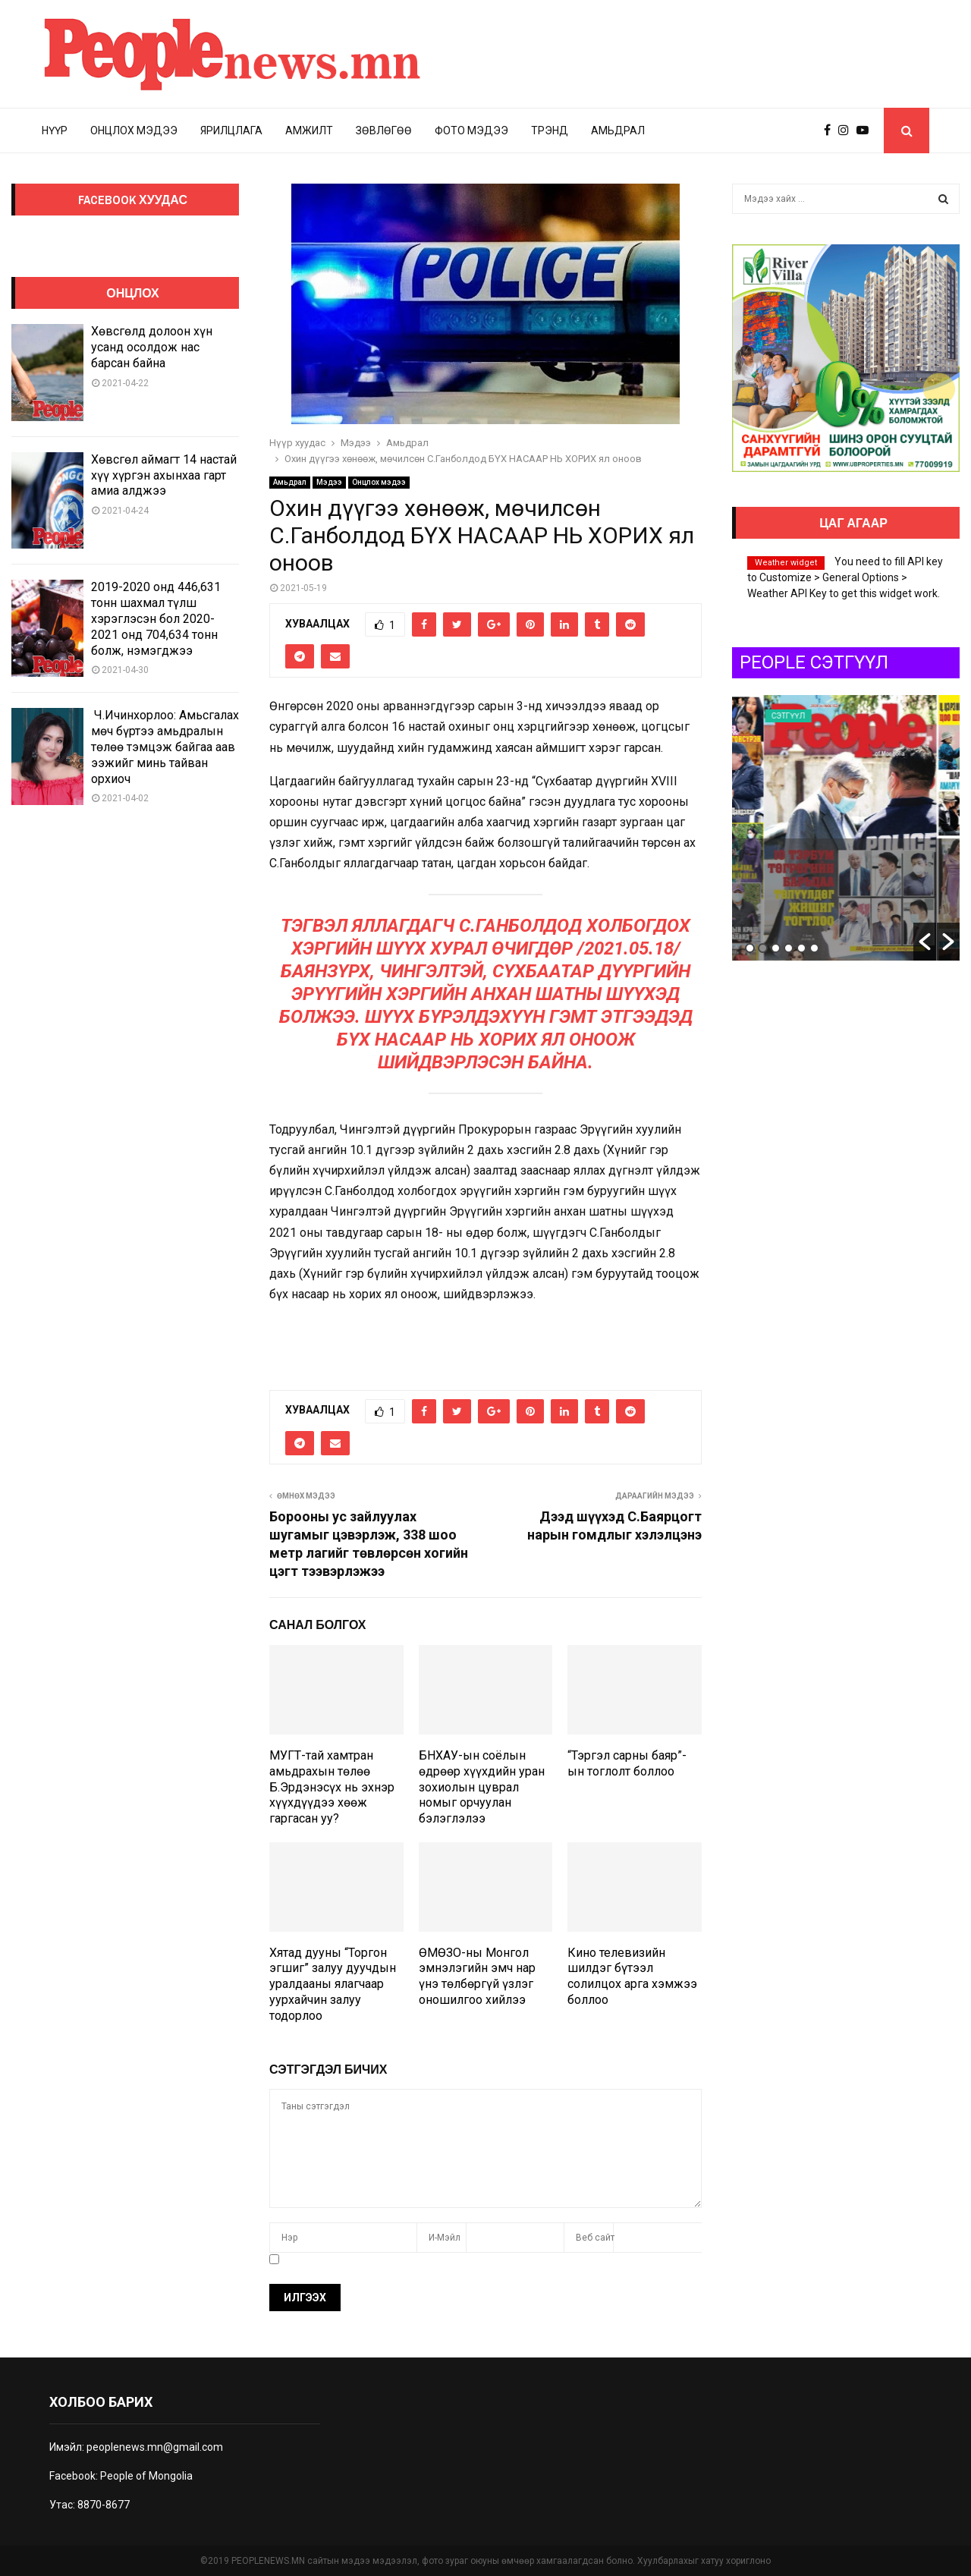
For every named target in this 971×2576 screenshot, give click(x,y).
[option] (846, 828)
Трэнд (549, 130)
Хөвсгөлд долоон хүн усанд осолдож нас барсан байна (151, 347)
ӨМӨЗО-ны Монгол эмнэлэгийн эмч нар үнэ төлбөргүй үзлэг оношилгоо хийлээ (477, 1976)
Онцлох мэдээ (134, 130)
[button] (924, 942)
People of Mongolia (146, 2476)
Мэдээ (329, 482)
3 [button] (776, 948)
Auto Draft (794, 864)
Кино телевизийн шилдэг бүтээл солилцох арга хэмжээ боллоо (632, 1976)
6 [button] (814, 948)
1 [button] (750, 948)
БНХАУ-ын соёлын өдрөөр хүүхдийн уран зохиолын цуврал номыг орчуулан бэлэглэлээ (482, 1787)
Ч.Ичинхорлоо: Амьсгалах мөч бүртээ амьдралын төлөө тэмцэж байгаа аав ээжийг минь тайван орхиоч (165, 746)
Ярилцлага (231, 130)
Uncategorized (771, 716)
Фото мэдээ (471, 130)
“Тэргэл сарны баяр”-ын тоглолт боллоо (627, 1763)
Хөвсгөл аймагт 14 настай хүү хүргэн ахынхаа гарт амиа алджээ (164, 475)
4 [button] (788, 948)
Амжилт (309, 130)
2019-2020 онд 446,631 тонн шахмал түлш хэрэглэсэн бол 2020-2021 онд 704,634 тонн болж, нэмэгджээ (156, 618)
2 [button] (763, 948)
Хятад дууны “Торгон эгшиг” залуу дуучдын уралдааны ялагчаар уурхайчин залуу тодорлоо (332, 1984)
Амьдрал (618, 130)
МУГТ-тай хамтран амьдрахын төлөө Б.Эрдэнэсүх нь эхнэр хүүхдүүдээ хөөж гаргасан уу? (331, 1787)
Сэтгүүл (836, 716)
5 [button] (801, 948)
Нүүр (55, 130)
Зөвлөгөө (384, 130)
